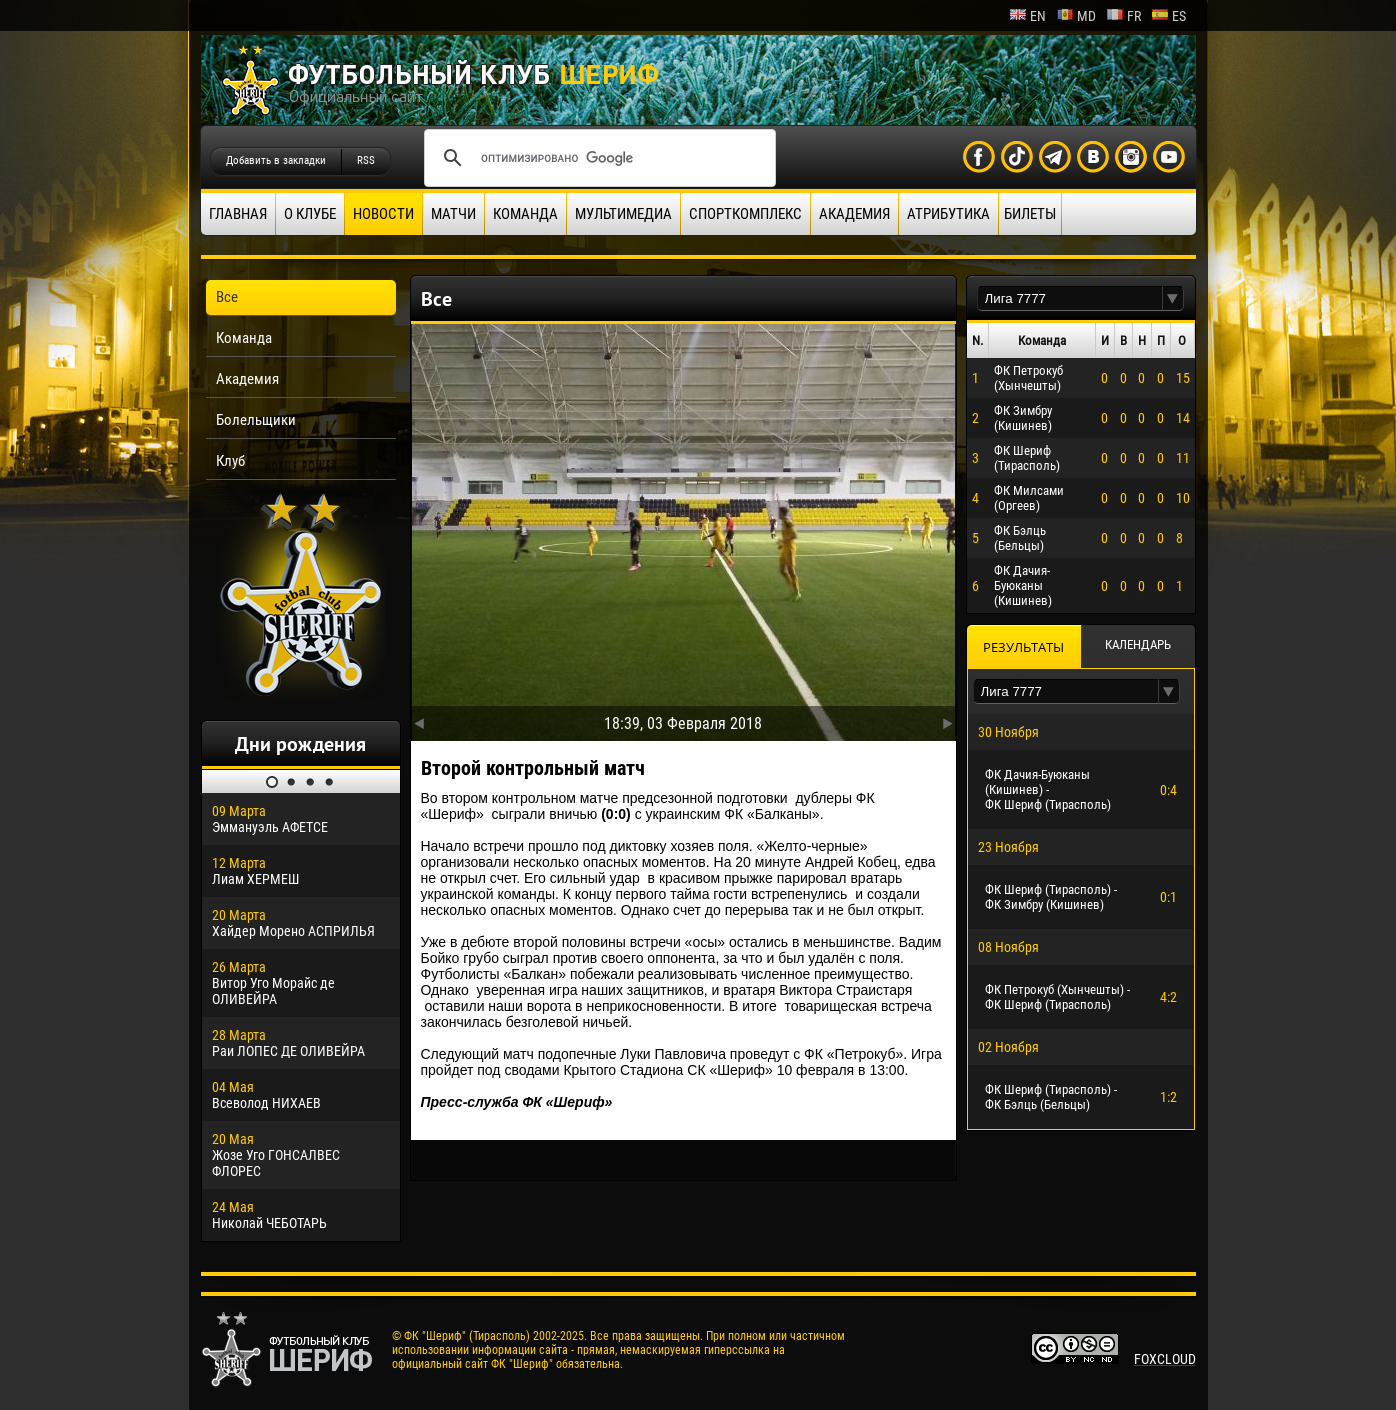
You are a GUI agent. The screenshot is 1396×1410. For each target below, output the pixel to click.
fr (1123, 16)
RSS (366, 160)
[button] (1173, 298)
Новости (383, 214)
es (1168, 16)
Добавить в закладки (276, 160)
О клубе (310, 214)
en (1027, 16)
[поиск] (597, 158)
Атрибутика (948, 214)
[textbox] (1070, 298)
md (1076, 16)
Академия (854, 214)
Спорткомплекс (745, 214)
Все (227, 297)
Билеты (1030, 214)
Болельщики (256, 420)
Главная (238, 214)
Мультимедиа (623, 214)
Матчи (453, 214)
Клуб (230, 461)
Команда (525, 214)
